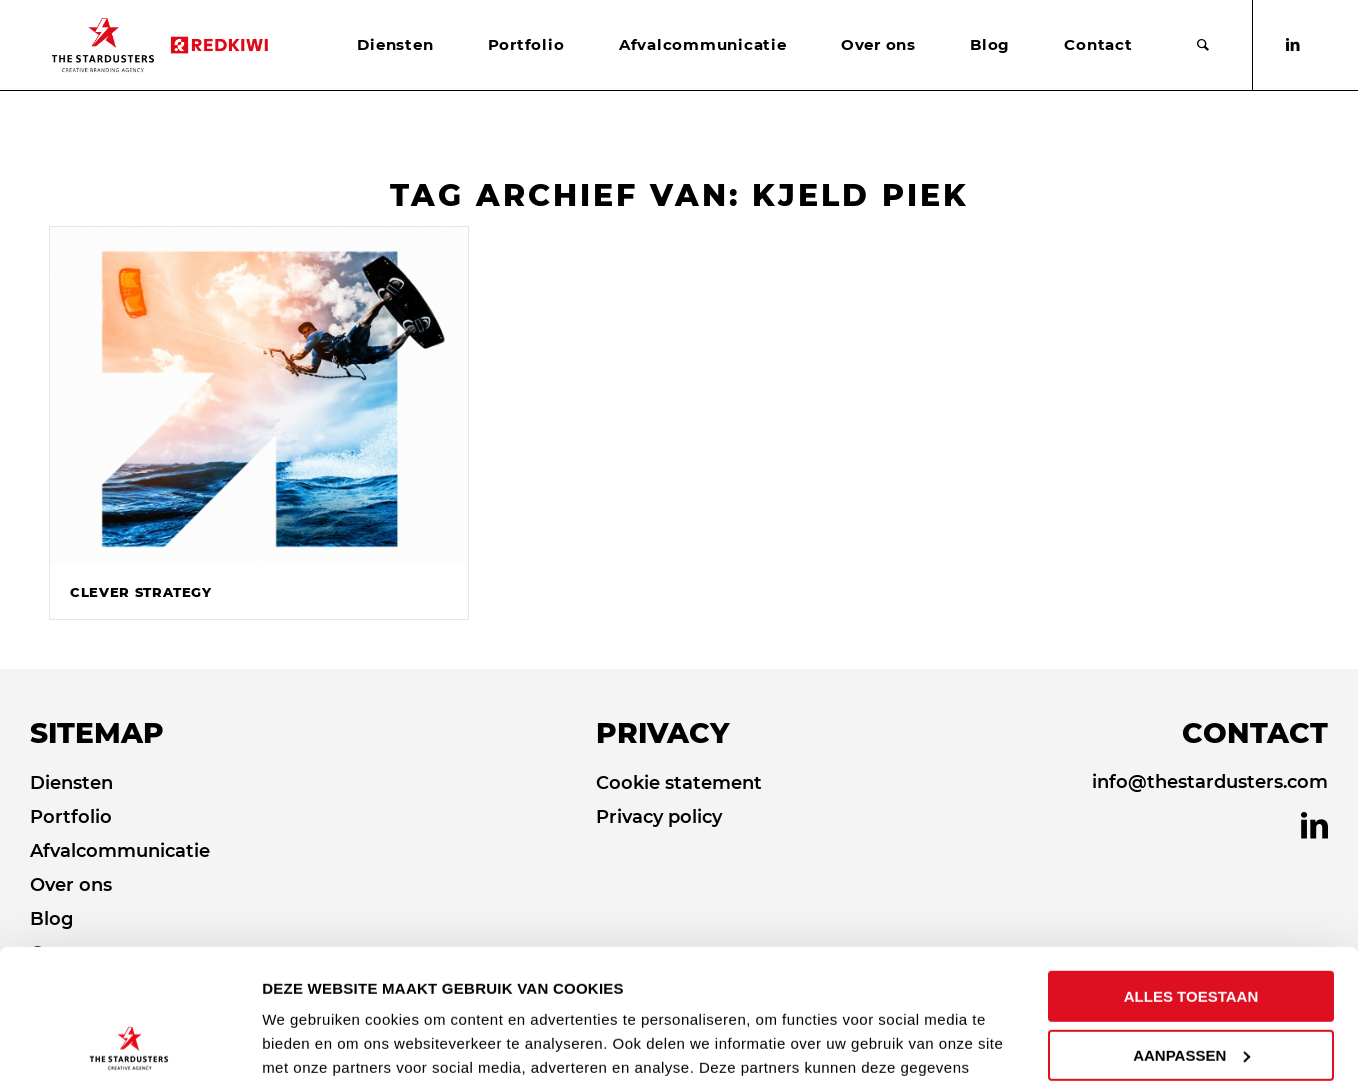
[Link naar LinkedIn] (1293, 45)
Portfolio (71, 817)
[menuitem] (395, 45)
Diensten (71, 783)
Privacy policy (659, 817)
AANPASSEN (1191, 929)
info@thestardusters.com (1210, 782)
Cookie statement (679, 783)
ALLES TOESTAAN (1191, 871)
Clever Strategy (141, 592)
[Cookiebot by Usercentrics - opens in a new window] (129, 1046)
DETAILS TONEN (326, 1045)
